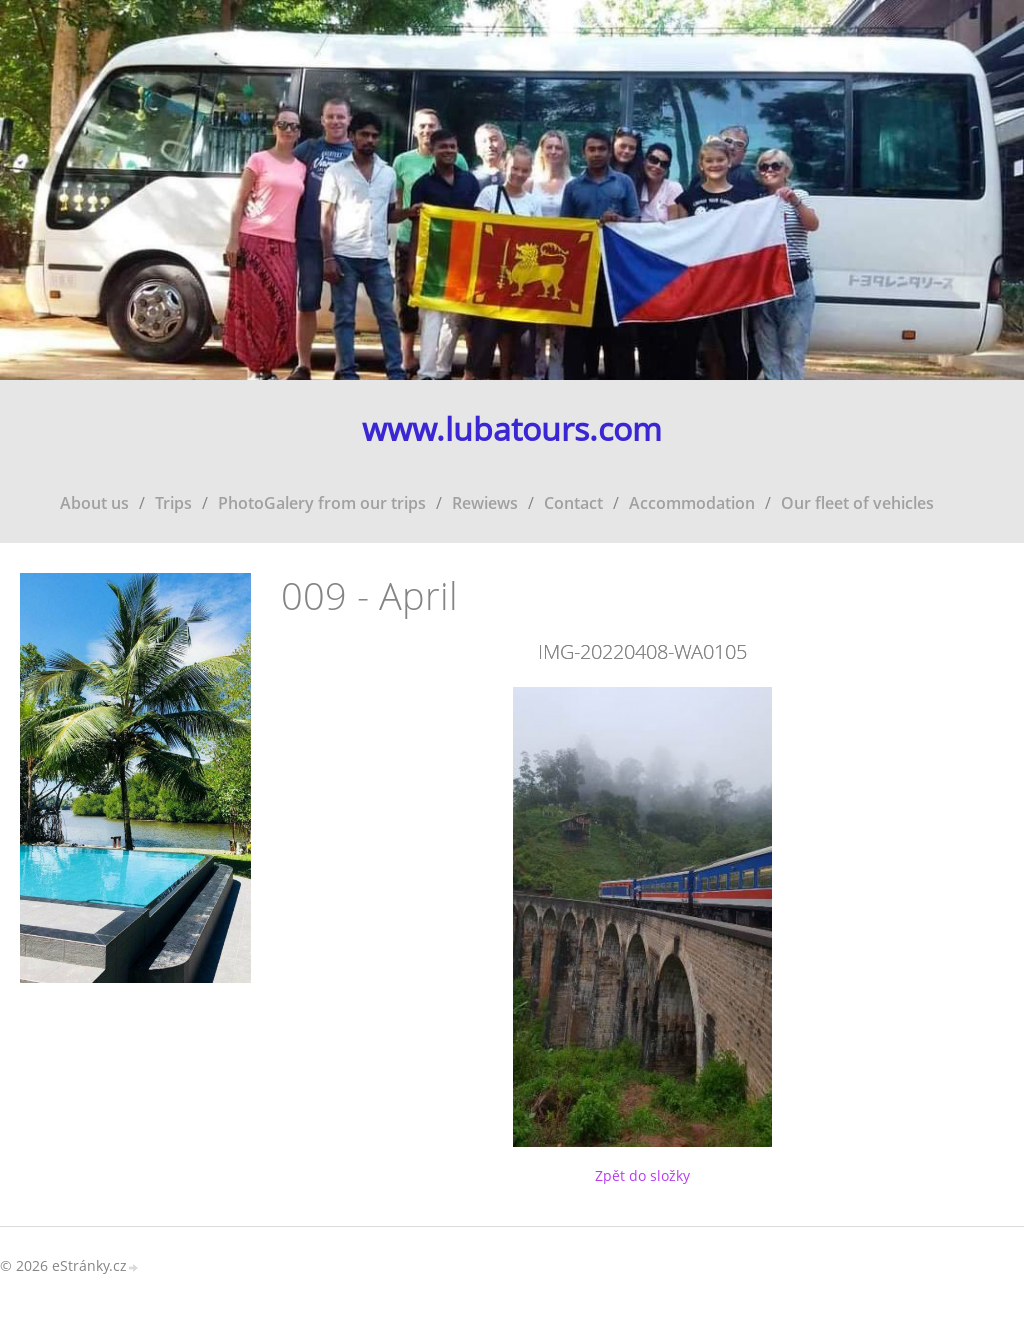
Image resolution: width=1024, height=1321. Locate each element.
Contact (573, 503)
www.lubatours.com (512, 429)
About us (94, 503)
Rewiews (485, 503)
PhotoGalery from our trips (322, 503)
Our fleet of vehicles (857, 503)
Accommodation (692, 503)
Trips (173, 503)
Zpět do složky (642, 1175)
